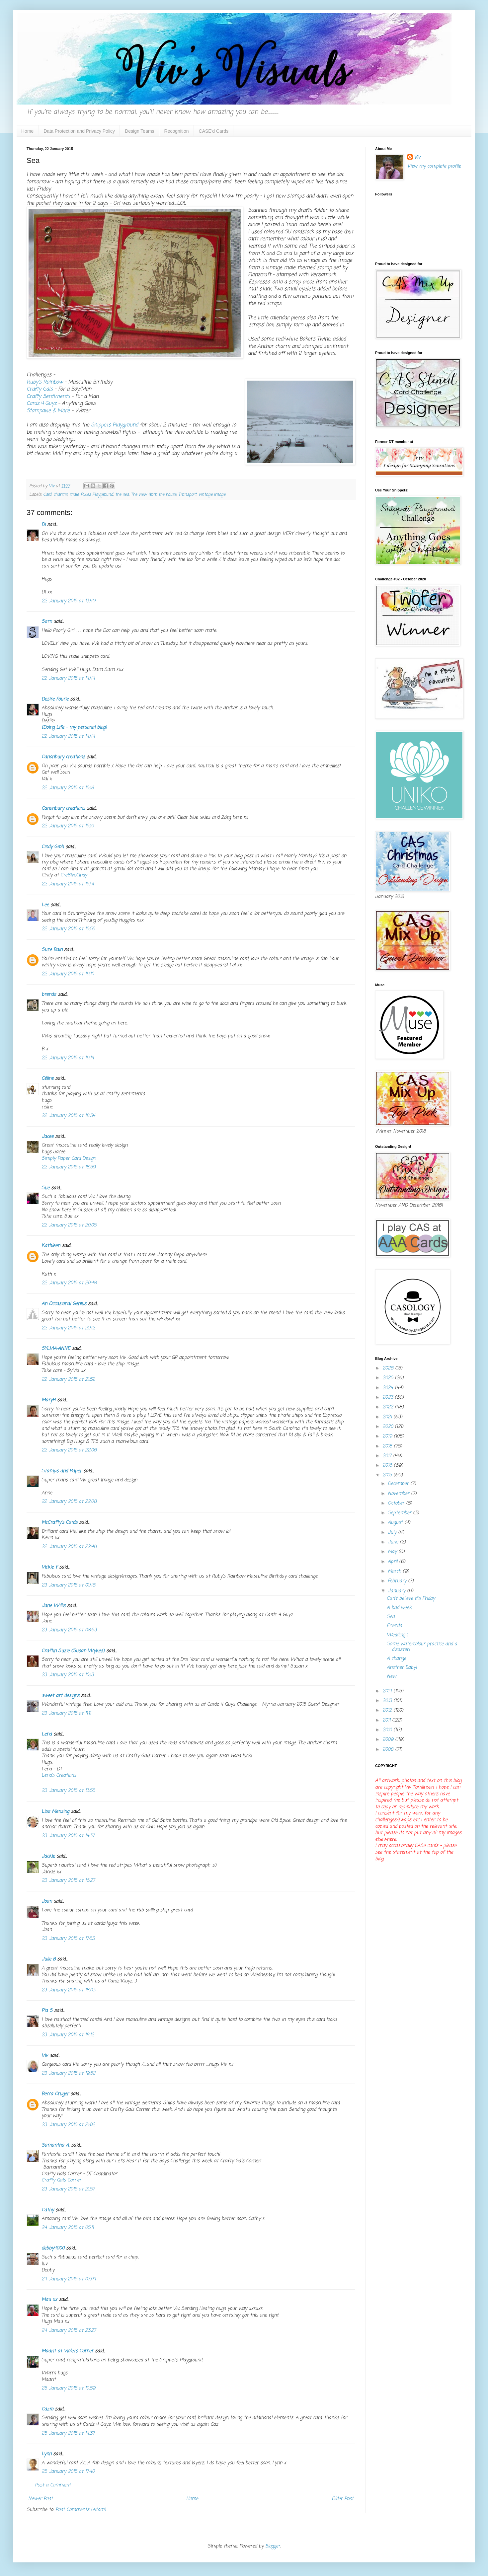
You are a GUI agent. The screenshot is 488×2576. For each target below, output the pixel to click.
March (395, 1571)
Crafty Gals (40, 389)
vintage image (212, 494)
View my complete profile (434, 166)
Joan (46, 1901)
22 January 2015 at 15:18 (67, 787)
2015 (387, 1475)
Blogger (272, 2546)
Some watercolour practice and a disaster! (422, 1647)
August (396, 1522)
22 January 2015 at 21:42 (68, 1328)
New (391, 1676)
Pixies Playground (97, 494)
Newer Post (40, 2498)
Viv (44, 2055)
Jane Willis (53, 1605)
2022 (388, 1407)
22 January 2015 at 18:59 (68, 1167)
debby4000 (52, 2248)
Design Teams (139, 131)
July (393, 1532)
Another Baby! (402, 1667)
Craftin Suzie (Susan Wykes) (73, 1651)
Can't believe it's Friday (411, 1598)
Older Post (343, 2498)
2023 (388, 1397)
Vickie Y (49, 1567)
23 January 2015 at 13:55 (68, 1790)
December (399, 1483)
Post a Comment (53, 2485)
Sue (45, 1188)
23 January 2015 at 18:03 (68, 1990)
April (393, 1561)
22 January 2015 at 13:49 (68, 601)
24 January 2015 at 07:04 (68, 2279)
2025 (388, 1377)
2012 (387, 1710)
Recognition (176, 131)
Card (47, 494)
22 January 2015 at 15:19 (67, 826)
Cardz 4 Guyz (41, 403)
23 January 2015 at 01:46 (68, 1585)
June (394, 1542)
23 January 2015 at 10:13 (67, 1674)
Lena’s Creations (58, 1775)
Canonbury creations (63, 757)
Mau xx (49, 2299)
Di (43, 524)
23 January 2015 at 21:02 (68, 2124)
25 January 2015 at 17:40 (68, 2471)
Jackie (48, 1856)
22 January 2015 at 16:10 (67, 974)
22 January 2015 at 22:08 (69, 1501)
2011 (387, 1720)
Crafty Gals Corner (61, 2180)
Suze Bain (51, 949)
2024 (388, 1387)
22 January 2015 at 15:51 (67, 884)
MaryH (48, 1400)
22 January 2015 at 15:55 (68, 928)
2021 (387, 1417)
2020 (388, 1426)
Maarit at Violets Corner (67, 2351)
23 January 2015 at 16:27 (68, 1880)
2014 (387, 1691)
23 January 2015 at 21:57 (68, 2189)
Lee (45, 905)
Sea (391, 1616)
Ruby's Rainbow (45, 382)
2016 (388, 1465)
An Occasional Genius (63, 1303)
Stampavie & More (48, 410)
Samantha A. (55, 2145)
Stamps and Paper (61, 1471)
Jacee (47, 1136)
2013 (387, 1700)
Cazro (47, 2409)
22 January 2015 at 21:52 (68, 1379)
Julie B (48, 1959)
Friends (394, 1625)
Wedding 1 (397, 1635)
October (397, 1503)
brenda (48, 994)
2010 (387, 1730)
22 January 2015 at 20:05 (68, 1225)
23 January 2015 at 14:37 (68, 1835)
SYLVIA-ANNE (55, 1348)
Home (27, 131)
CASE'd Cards (214, 131)
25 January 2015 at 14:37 (68, 2433)
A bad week (399, 1607)
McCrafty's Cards (59, 1522)
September (400, 1512)
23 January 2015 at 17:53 (68, 1938)
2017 (387, 1455)
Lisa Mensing (55, 1811)
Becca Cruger (55, 2094)
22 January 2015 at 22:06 (69, 1450)
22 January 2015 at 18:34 (68, 1115)
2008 (388, 1749)
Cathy (47, 2210)
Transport (187, 494)
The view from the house (153, 494)
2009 (388, 1739)
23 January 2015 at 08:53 (69, 1630)
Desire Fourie (54, 699)
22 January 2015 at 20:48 (69, 1283)
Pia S (46, 2010)
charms (60, 494)
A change (396, 1658)
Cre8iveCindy (73, 875)
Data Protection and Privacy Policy (79, 131)
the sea (122, 494)
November (399, 1493)
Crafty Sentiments (48, 396)
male (74, 494)
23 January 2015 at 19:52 (68, 2073)
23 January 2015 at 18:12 (67, 2034)
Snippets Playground (115, 425)
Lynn (46, 2454)
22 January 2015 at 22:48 (69, 1546)
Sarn (46, 621)
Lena (46, 1734)
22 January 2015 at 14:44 (68, 678)
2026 (388, 1368)
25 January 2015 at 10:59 (68, 2388)
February (398, 1581)
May (393, 1551)
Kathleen (50, 1245)
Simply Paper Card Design (68, 1158)
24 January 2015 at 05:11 (67, 2227)
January (397, 1590)
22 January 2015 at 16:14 (67, 1058)
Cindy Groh (52, 847)
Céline (47, 1078)
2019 (388, 1436)
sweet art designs (60, 1695)
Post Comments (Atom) (80, 2509)
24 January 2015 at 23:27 (68, 2330)
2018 (388, 1446)
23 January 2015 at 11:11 (66, 1713)
